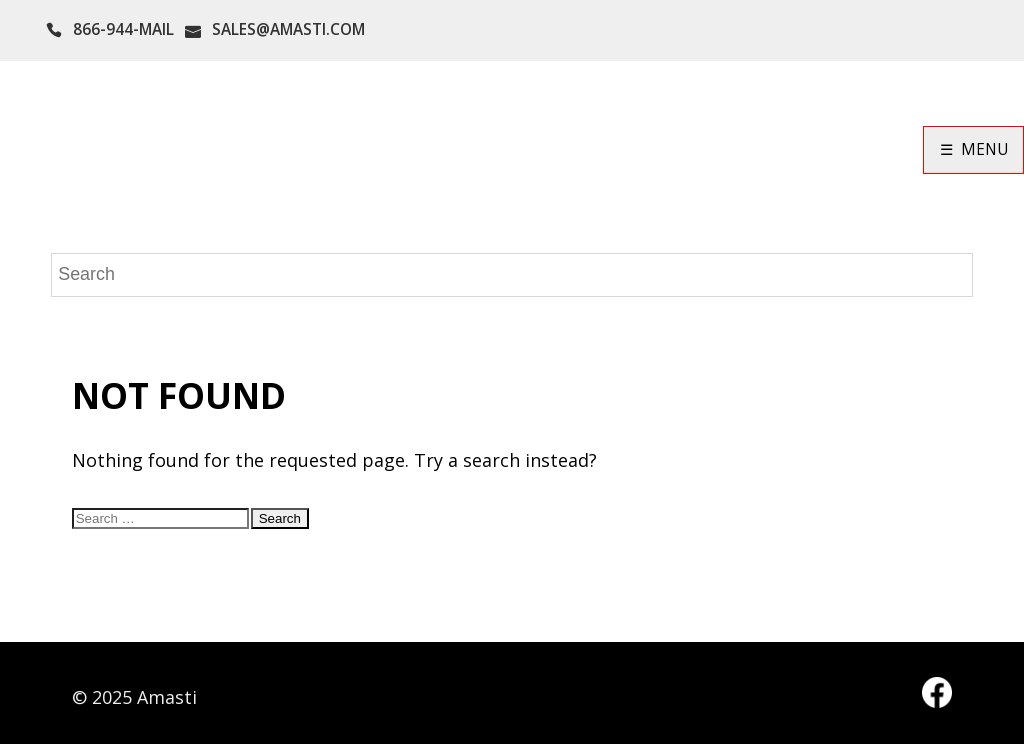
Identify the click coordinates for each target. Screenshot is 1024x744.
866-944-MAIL (123, 29)
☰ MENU (974, 149)
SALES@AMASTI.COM (288, 29)
